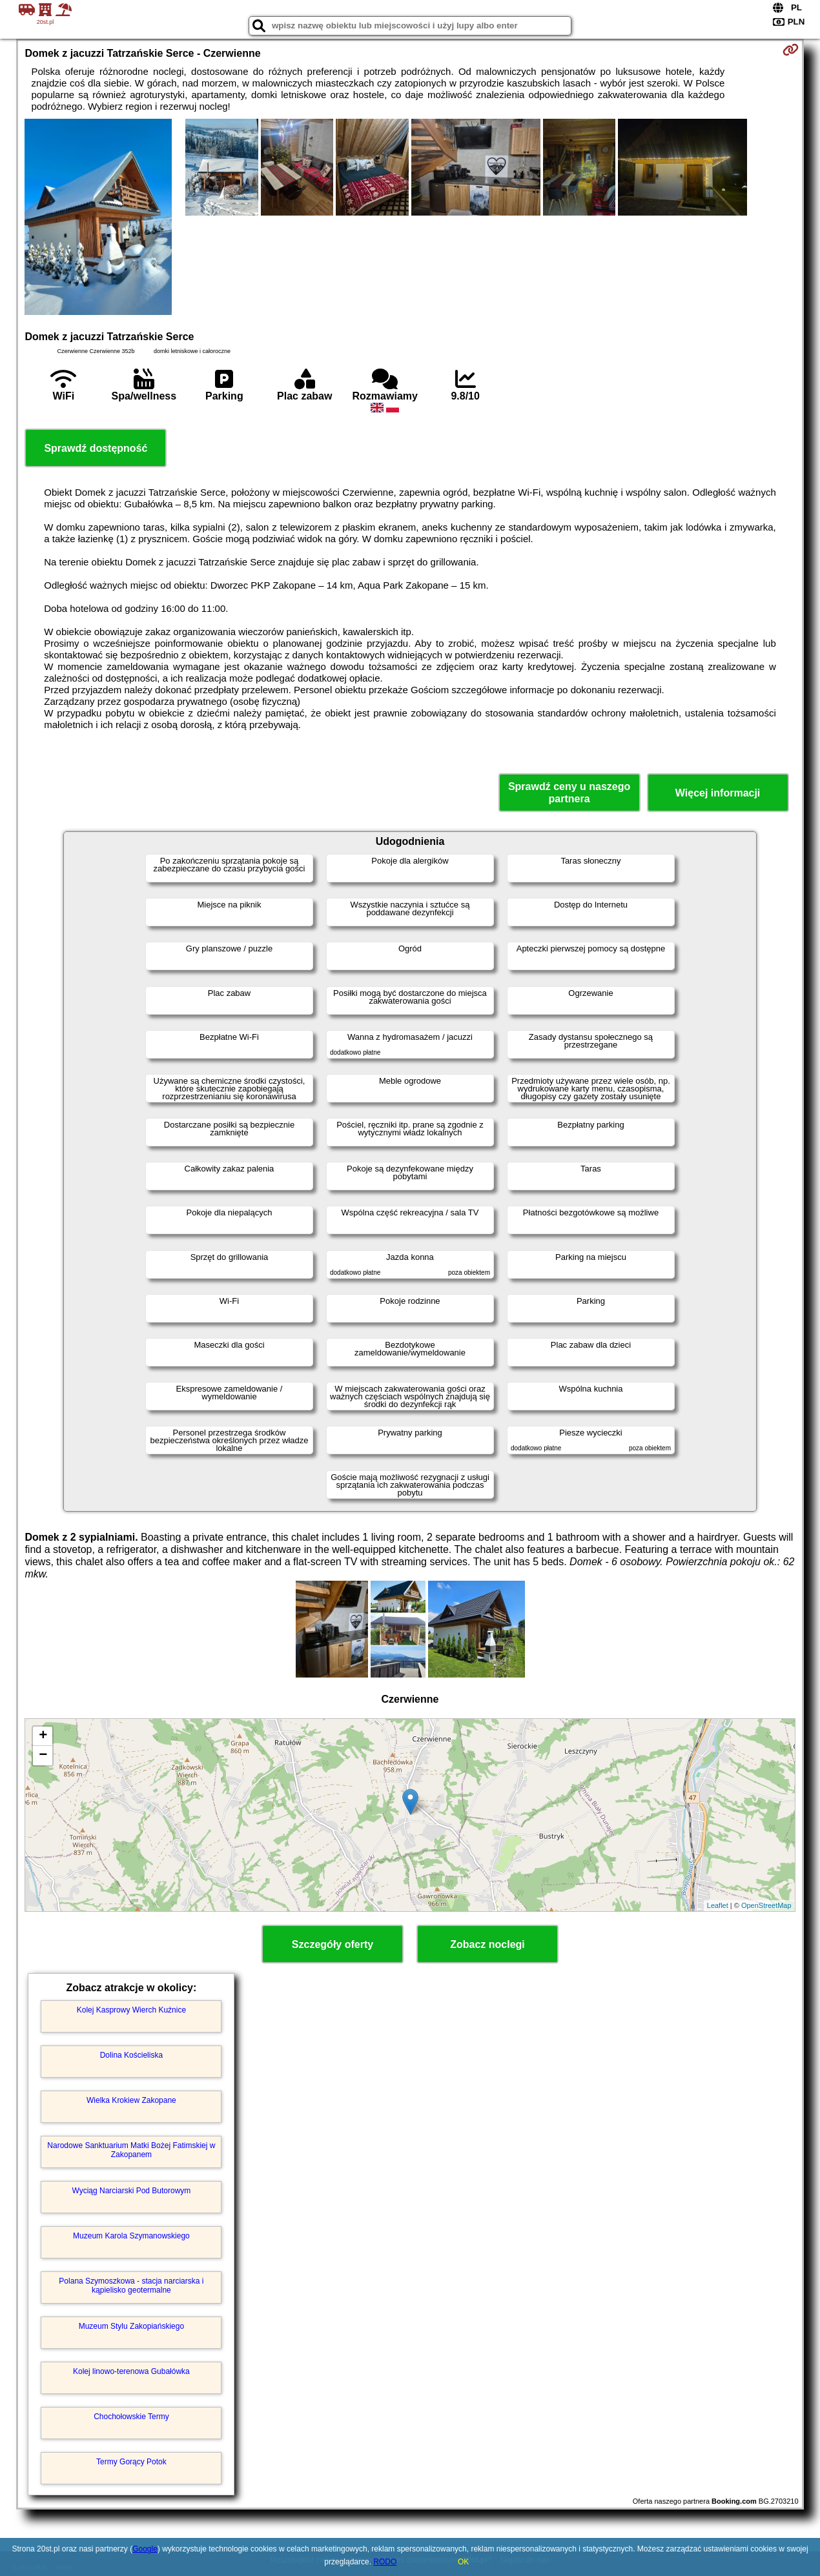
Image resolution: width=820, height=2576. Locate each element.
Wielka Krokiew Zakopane (131, 2100)
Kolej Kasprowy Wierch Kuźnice (131, 2009)
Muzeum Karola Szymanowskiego (131, 2235)
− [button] (43, 1755)
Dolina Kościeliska (131, 2055)
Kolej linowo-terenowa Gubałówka (131, 2371)
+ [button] (43, 1736)
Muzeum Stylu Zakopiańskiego (131, 2326)
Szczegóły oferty (332, 1944)
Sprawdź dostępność (95, 448)
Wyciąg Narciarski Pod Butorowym (131, 2190)
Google (145, 2548)
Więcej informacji (717, 792)
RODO (384, 2561)
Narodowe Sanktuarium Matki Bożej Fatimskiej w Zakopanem (131, 2150)
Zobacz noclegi (487, 1944)
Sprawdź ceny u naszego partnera (569, 792)
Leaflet (717, 1905)
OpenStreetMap (766, 1905)
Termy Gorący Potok (131, 2461)
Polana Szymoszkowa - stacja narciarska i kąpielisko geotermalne (131, 2286)
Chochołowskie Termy (131, 2416)
